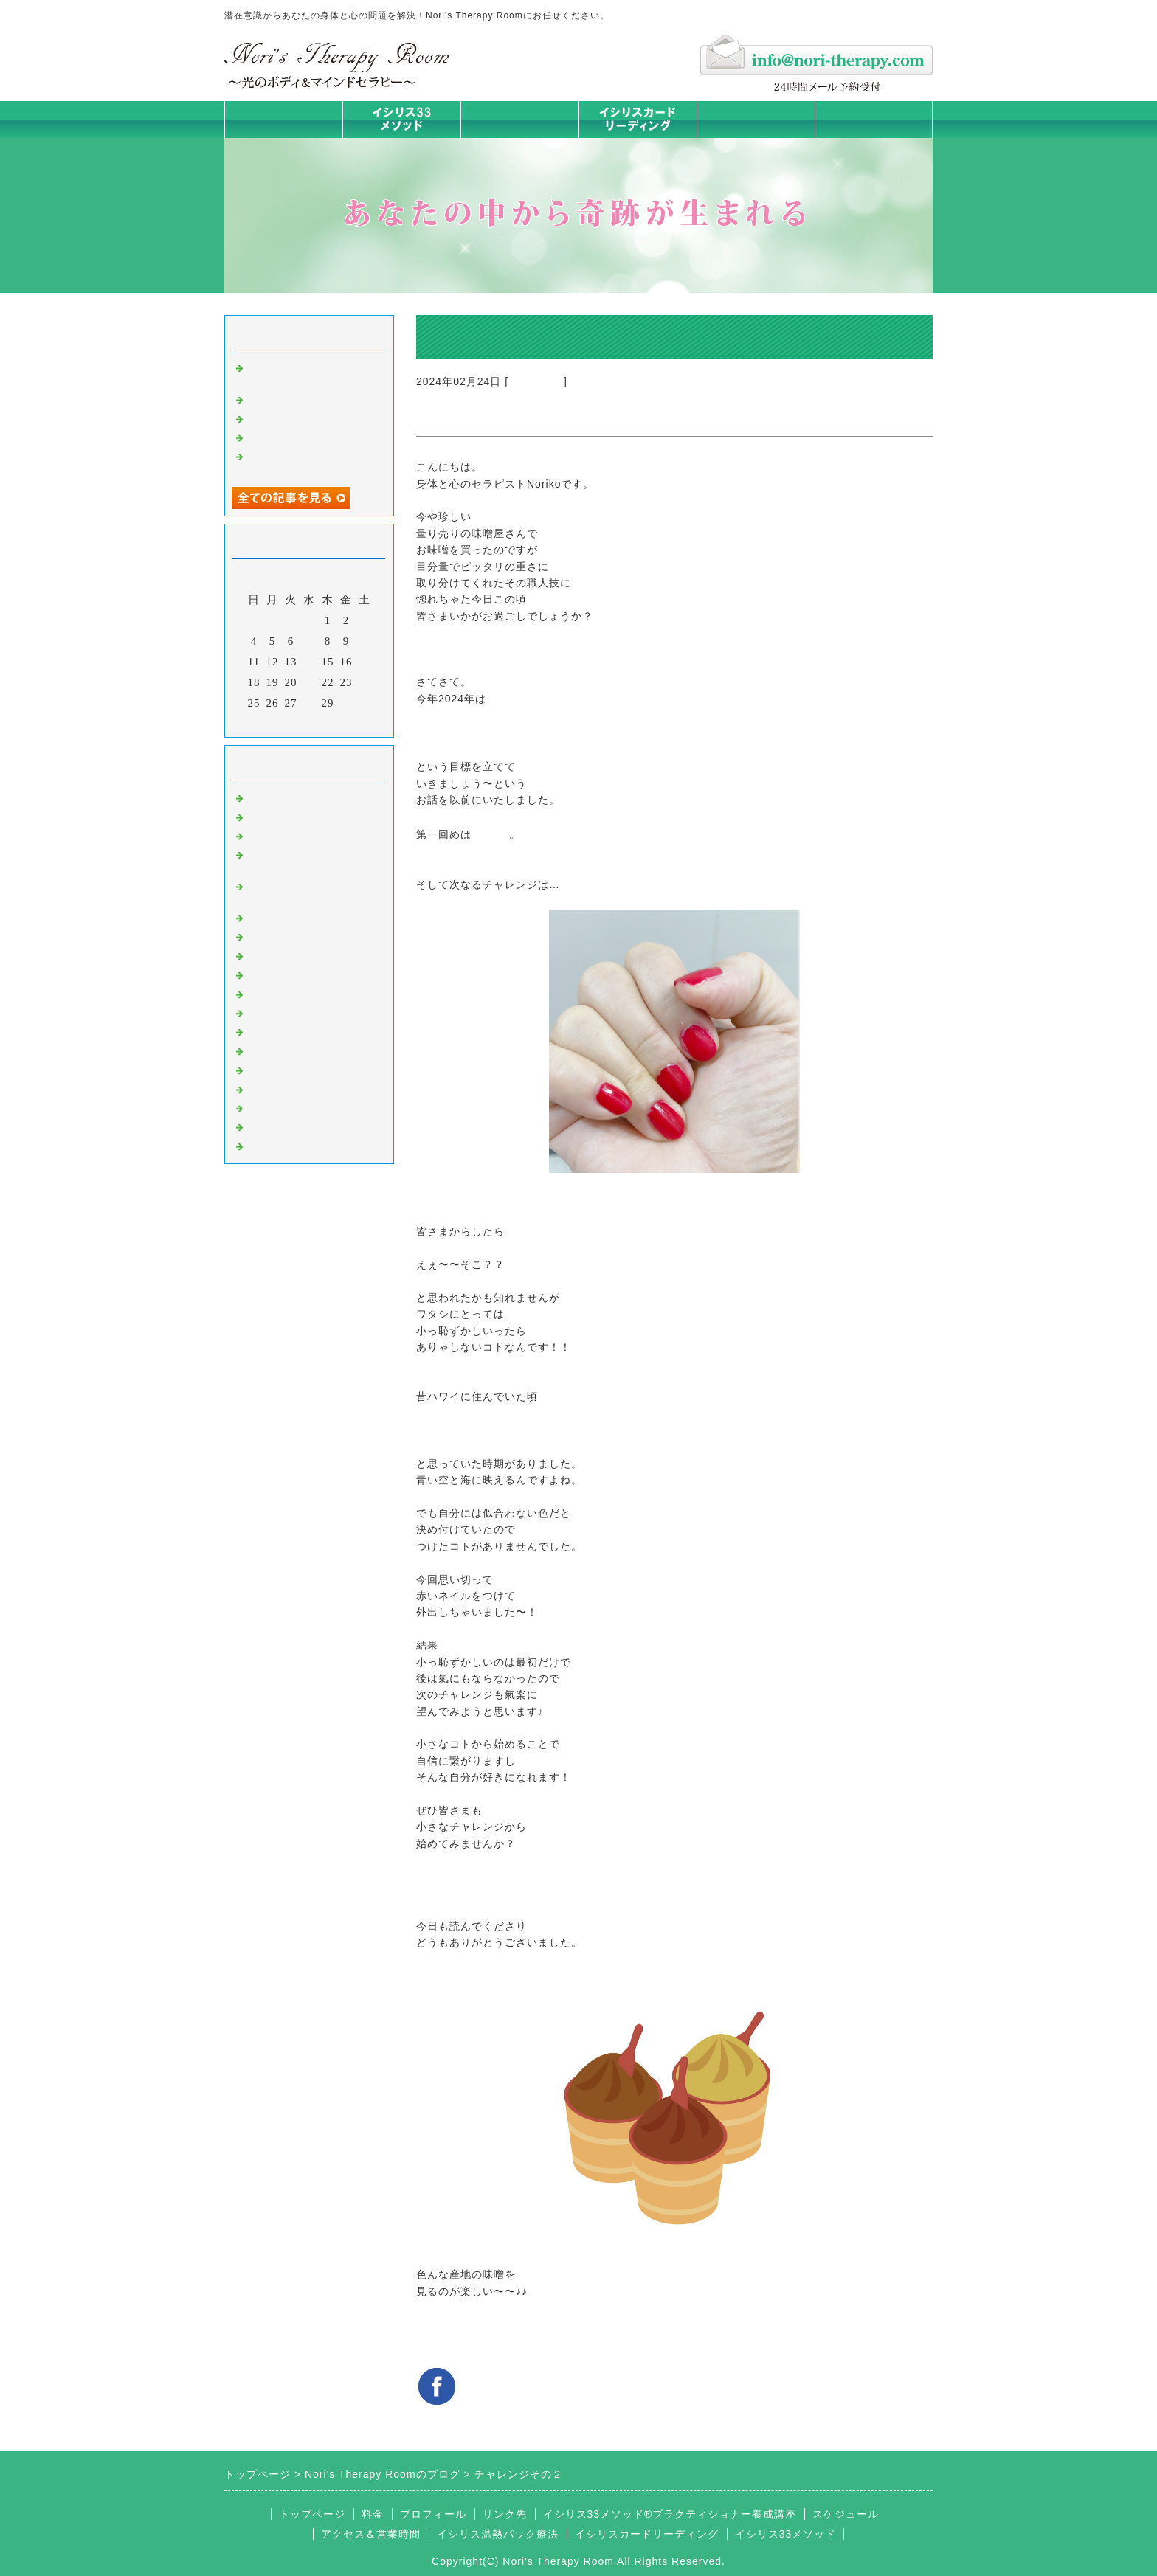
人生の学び (275, 1030)
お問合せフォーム (874, 119)
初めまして (275, 797)
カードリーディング (299, 974)
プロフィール (433, 2514)
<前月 (278, 722)
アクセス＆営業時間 (371, 2534)
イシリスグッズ (287, 1107)
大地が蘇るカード (293, 993)
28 (309, 703)
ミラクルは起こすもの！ (311, 398)
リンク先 (505, 2514)
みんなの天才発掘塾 (299, 954)
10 (365, 641)
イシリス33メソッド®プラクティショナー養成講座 (670, 2514)
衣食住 (264, 1050)
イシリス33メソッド (786, 2534)
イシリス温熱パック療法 (311, 917)
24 (365, 682)
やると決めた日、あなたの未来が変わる (311, 461)
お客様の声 (275, 1069)
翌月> (340, 722)
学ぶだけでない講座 (299, 417)
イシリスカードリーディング (647, 2534)
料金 (755, 119)
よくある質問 (281, 1145)
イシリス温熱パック (519, 137)
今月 (309, 722)
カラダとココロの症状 (305, 935)
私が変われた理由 (293, 437)
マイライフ (536, 381)
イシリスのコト (287, 816)
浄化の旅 (270, 1126)
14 (309, 662)
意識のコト (275, 835)
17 (365, 662)
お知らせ (270, 1012)
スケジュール (845, 2514)
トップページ (283, 119)
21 (309, 682)
